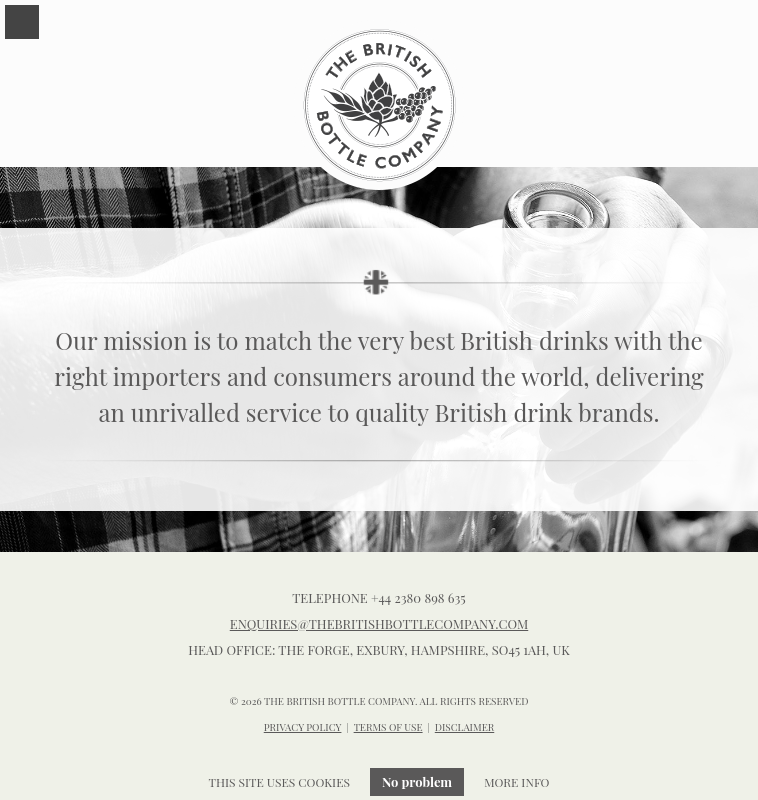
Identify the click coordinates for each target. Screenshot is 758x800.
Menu (22, 22)
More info (516, 782)
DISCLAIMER (464, 727)
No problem (417, 781)
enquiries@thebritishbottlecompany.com (379, 623)
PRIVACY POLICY (303, 727)
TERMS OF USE (388, 727)
